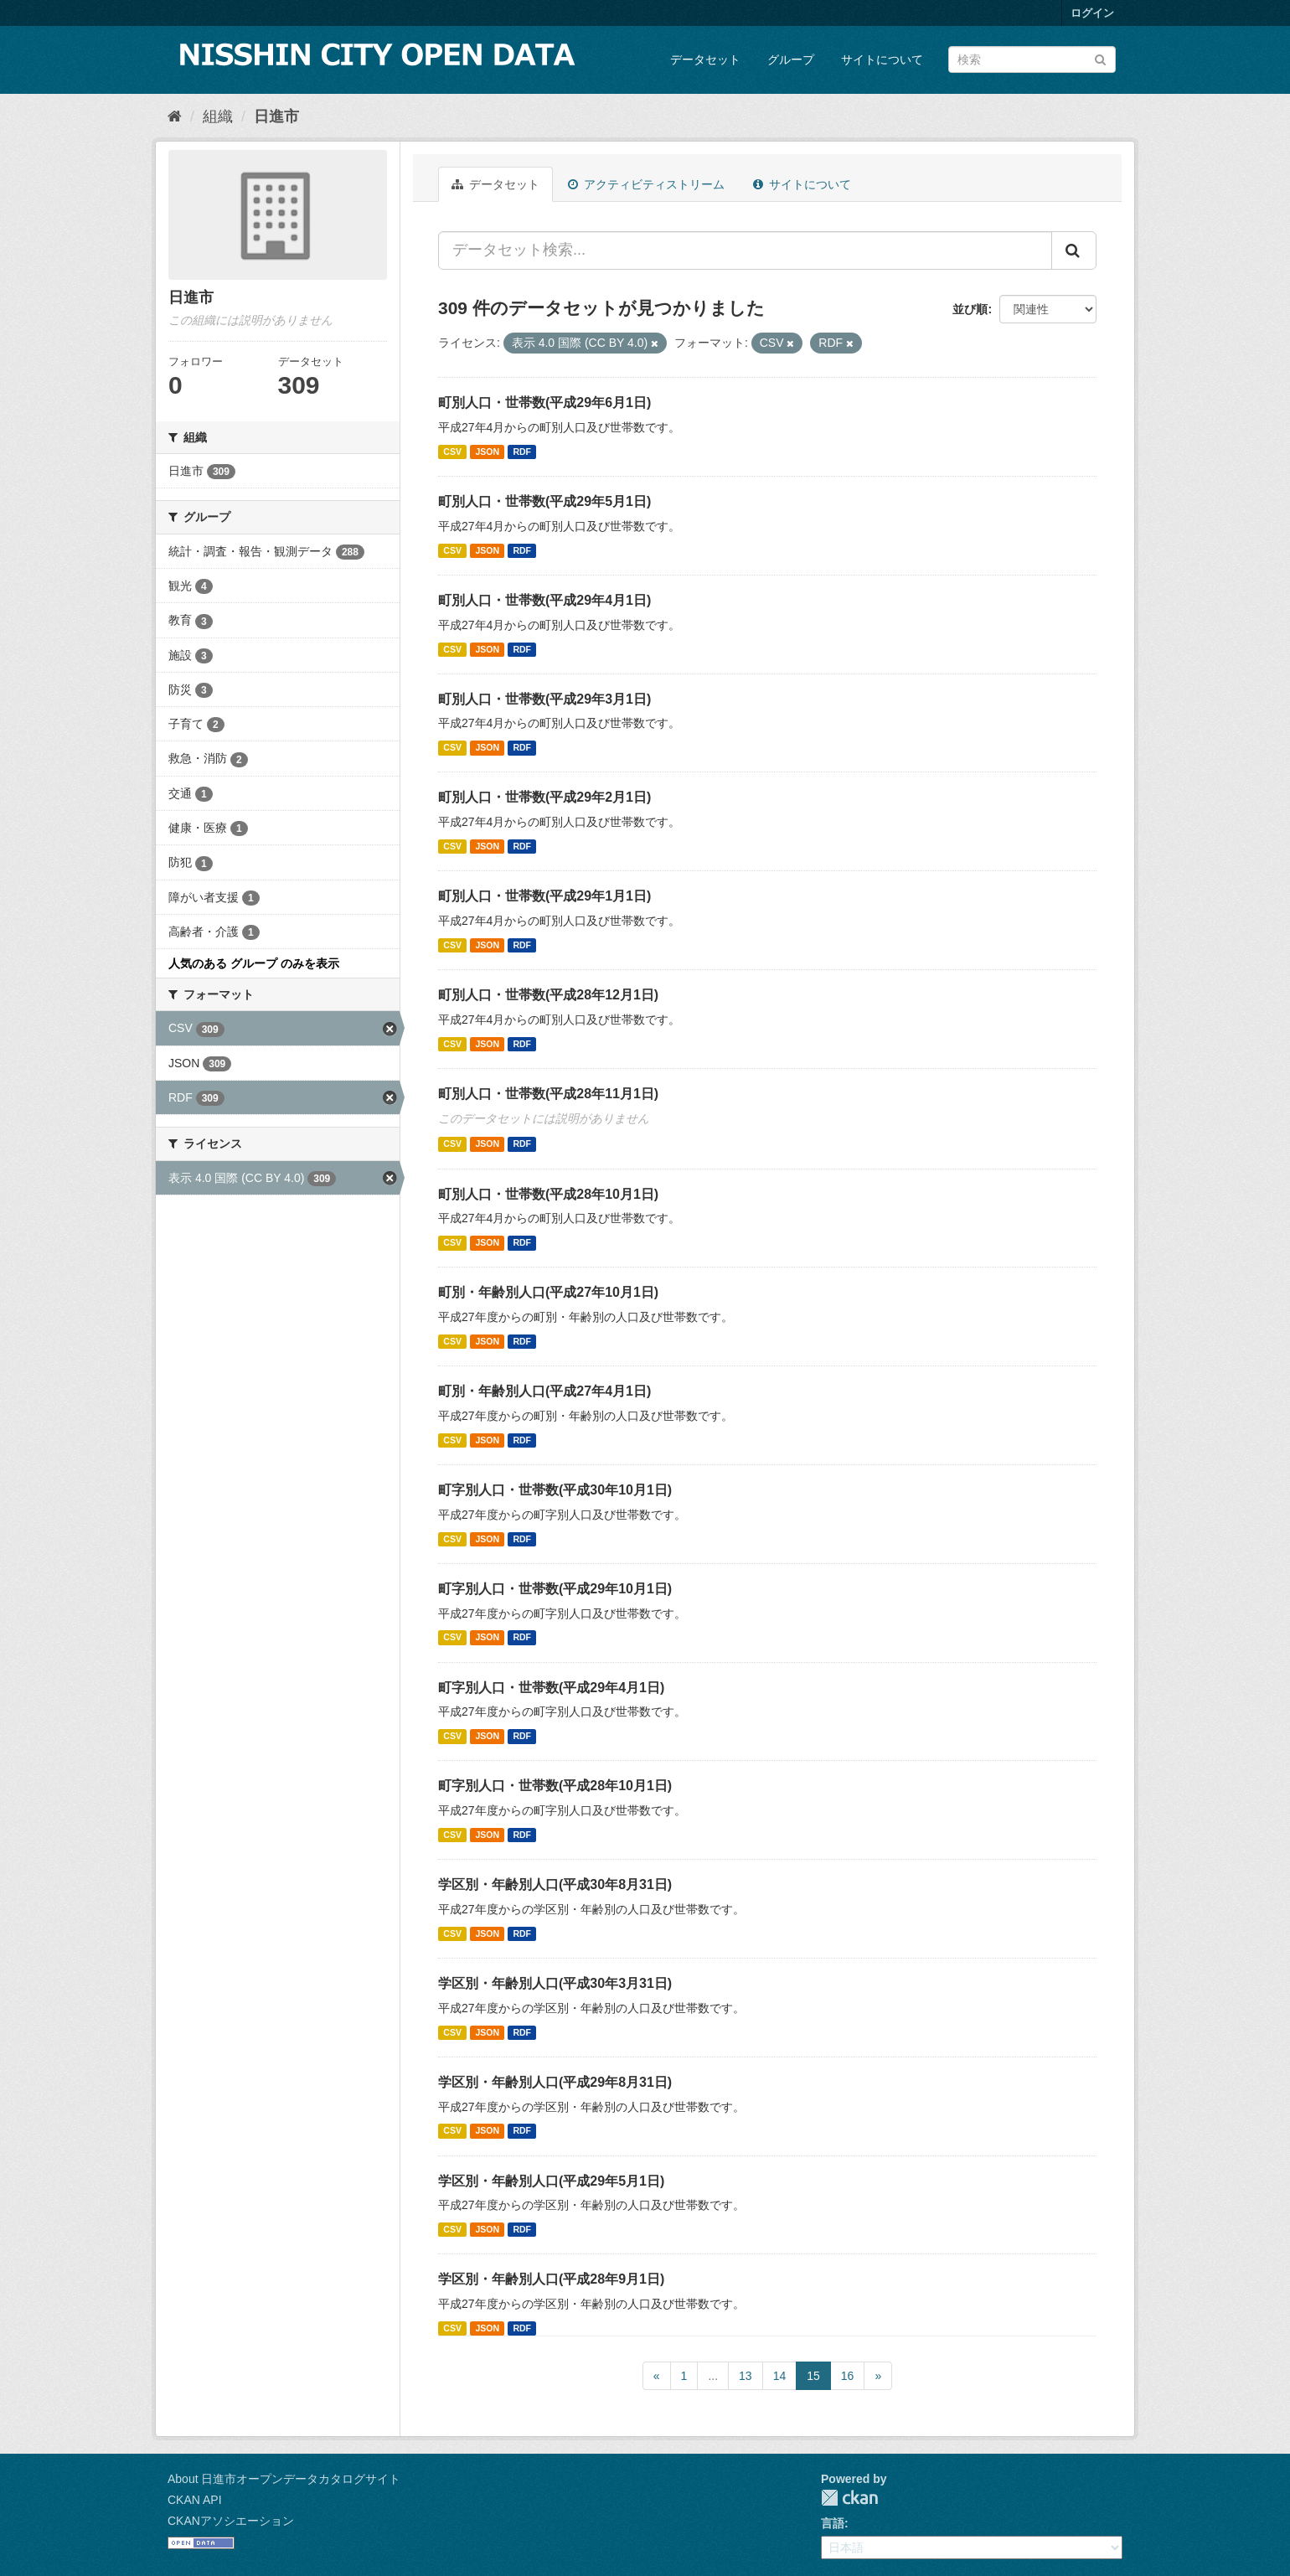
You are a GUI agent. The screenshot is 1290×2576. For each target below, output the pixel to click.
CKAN (849, 2497)
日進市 (276, 116)
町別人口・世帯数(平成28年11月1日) (548, 1094)
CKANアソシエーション (231, 2520)
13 (745, 2375)
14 (780, 2375)
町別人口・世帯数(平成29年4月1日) (544, 600)
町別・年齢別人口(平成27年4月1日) (544, 1391)
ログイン (1092, 13)
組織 (218, 116)
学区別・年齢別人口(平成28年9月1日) (551, 2279)
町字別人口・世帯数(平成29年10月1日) (555, 1589)
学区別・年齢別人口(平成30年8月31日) (555, 1884)
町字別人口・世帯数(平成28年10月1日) (555, 1785)
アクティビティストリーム (646, 184)
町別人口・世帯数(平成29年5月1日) (544, 501)
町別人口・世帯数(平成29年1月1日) (544, 896)
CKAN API (195, 2499)
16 (847, 2375)
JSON (487, 452)
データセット (705, 59)
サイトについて (882, 59)
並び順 (970, 309)
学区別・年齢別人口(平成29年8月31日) (555, 2082)
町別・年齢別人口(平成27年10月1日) (548, 1292)
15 (813, 2375)
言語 (832, 2523)
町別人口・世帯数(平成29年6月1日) (544, 402)
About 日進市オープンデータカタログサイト (284, 2479)
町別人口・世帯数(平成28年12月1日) (548, 995)
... (713, 2375)
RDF (522, 452)
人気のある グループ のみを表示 (253, 963)
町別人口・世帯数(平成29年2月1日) (544, 797)
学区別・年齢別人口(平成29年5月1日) (551, 2181)
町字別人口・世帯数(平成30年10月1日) (555, 1490)
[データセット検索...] (745, 250)
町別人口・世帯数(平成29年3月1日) (544, 699)
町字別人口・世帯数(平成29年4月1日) (551, 1687)
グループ (790, 59)
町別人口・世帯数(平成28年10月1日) (548, 1194)
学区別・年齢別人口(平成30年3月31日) (555, 1983)
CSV (452, 452)
